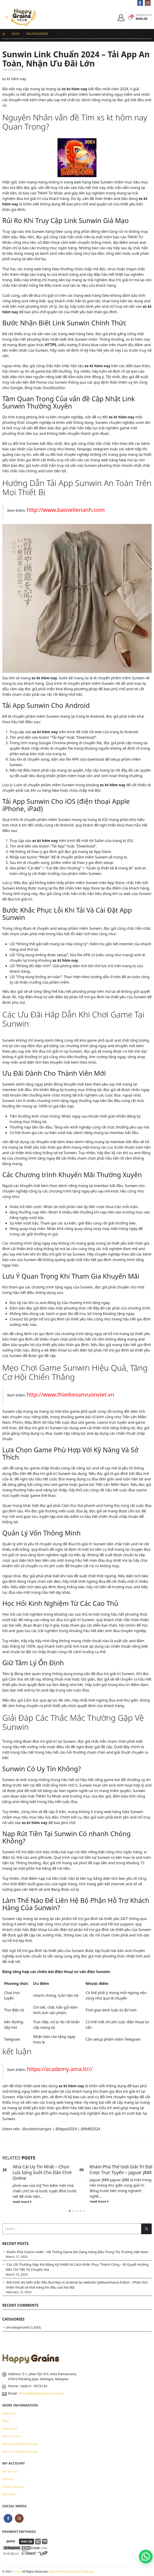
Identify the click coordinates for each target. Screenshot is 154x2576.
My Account (10, 2471)
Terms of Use (11, 2436)
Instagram (19, 2518)
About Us (8, 2413)
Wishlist (7, 2479)
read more (22, 2201)
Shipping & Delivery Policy (20, 2444)
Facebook (8, 2518)
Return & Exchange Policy (20, 2451)
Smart (17, 2571)
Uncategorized (12, 69)
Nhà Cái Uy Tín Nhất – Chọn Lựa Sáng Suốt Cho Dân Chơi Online (42, 2172)
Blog (5, 2421)
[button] (70, 2211)
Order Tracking (12, 2487)
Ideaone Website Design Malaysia (71, 2571)
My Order (9, 2494)
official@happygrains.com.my (41, 2393)
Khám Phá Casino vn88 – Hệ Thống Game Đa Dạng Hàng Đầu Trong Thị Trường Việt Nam (77, 2251)
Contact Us (9, 2429)
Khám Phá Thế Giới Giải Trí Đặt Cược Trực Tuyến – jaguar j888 (121, 2169)
